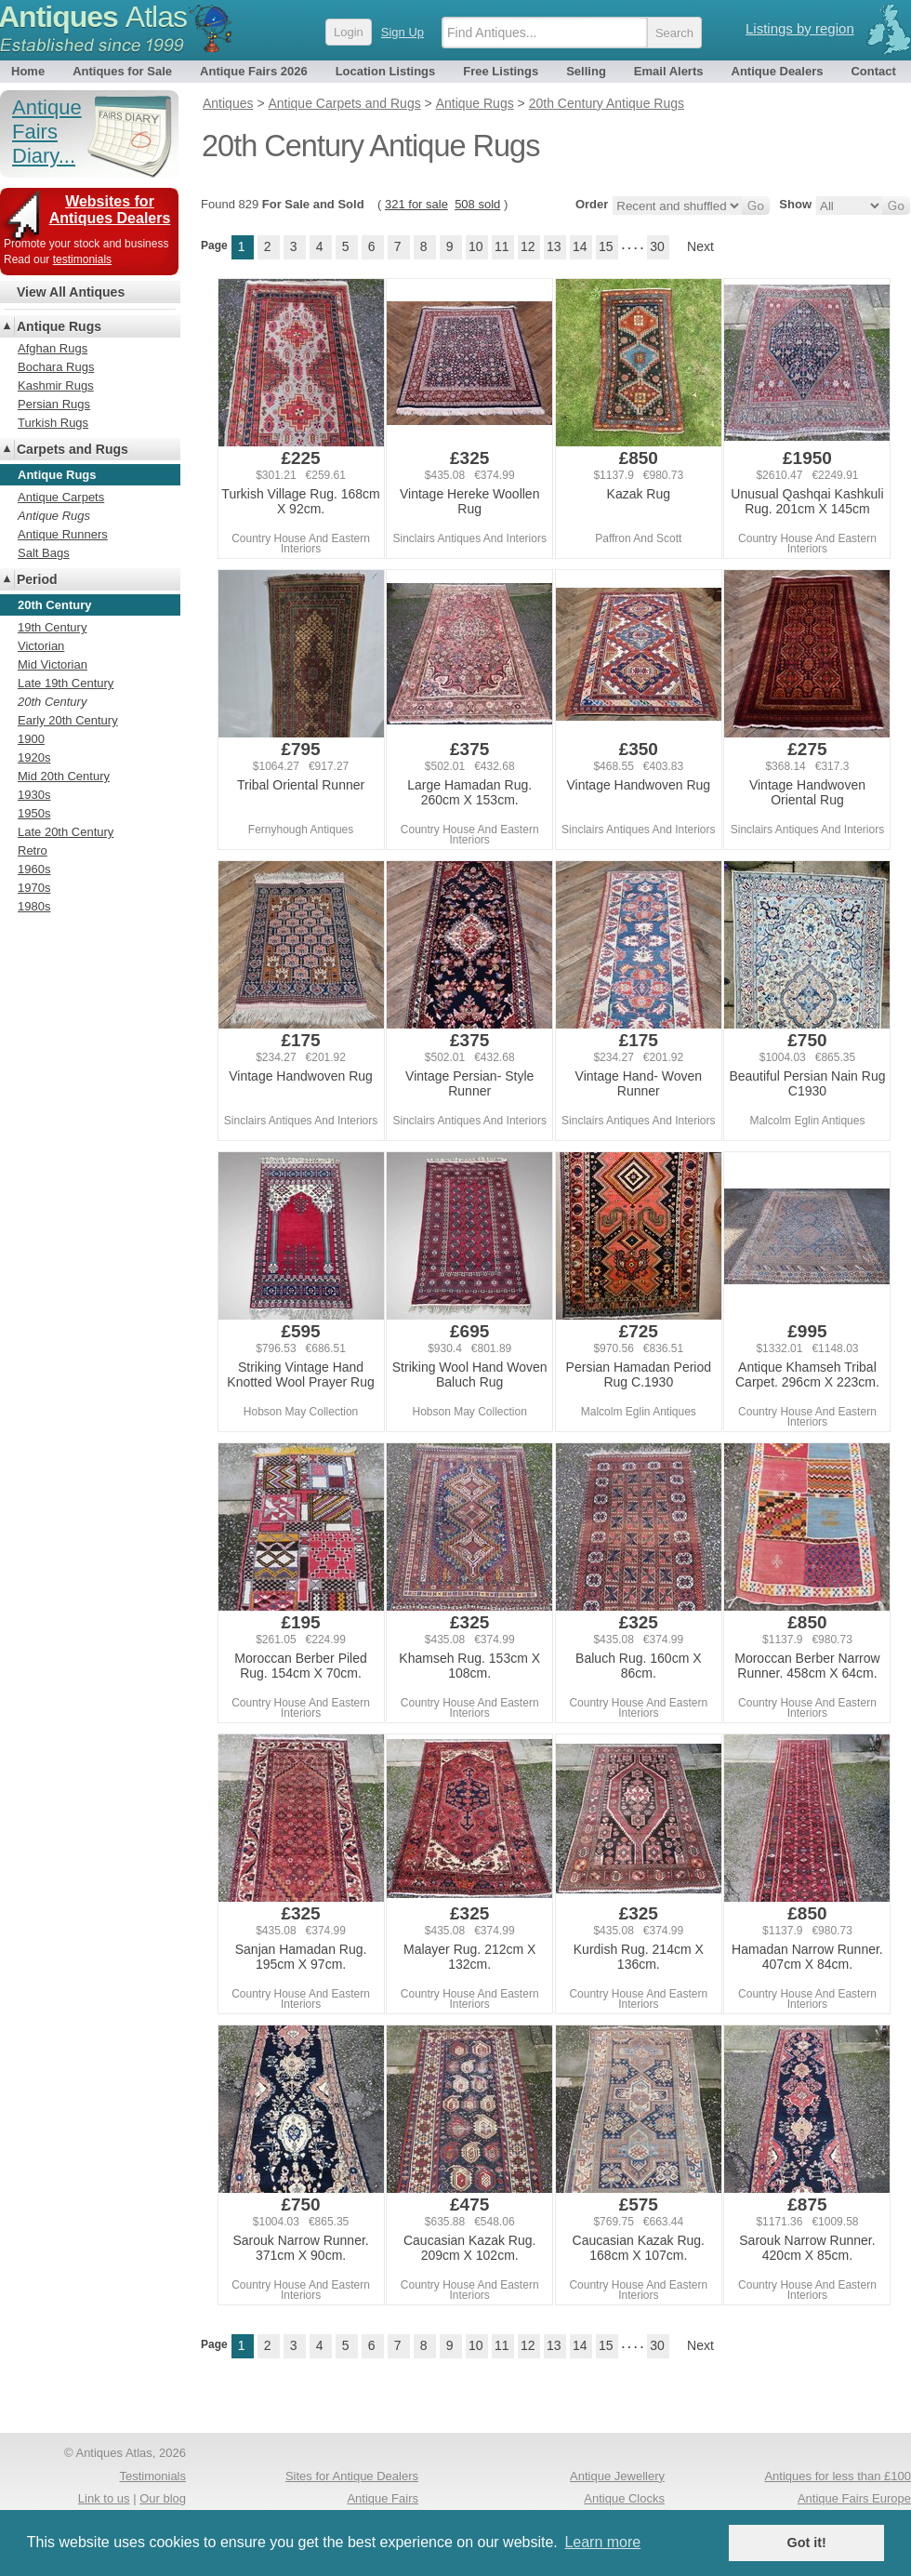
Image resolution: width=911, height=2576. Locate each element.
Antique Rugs (59, 326)
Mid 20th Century (64, 776)
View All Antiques (71, 292)
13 (554, 246)
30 (657, 246)
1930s (34, 795)
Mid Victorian (52, 664)
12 (528, 246)
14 (580, 246)
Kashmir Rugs (56, 385)
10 (476, 246)
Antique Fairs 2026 (254, 71)
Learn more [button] (602, 2542)
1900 (31, 739)
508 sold (477, 204)
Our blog (162, 2498)
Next (700, 246)
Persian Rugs (54, 404)
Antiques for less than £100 (837, 2476)
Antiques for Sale (122, 71)
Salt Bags (44, 553)
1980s (34, 906)
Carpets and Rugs (72, 449)
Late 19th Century (65, 683)
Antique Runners (63, 534)
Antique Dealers (778, 71)
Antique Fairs (382, 2498)
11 (502, 246)
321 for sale (416, 204)
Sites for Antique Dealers (351, 2476)
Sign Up (402, 32)
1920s (34, 757)
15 (606, 246)
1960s (34, 869)
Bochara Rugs (56, 367)
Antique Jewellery (617, 2476)
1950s (34, 813)
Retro (32, 850)
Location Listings (386, 71)
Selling (586, 71)
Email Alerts (669, 71)
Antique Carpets (61, 497)
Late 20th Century (65, 832)
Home (28, 71)
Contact (873, 71)
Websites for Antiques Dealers (110, 209)
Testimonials (152, 2476)
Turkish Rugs (53, 423)
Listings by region (800, 28)
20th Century (52, 702)
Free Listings (500, 71)
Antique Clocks (624, 2498)
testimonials (82, 259)
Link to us (104, 2498)
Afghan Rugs (52, 348)
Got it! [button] (806, 2542)
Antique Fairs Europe (854, 2498)
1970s (34, 888)
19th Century (52, 627)
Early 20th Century (68, 720)
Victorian (41, 646)
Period (37, 579)
